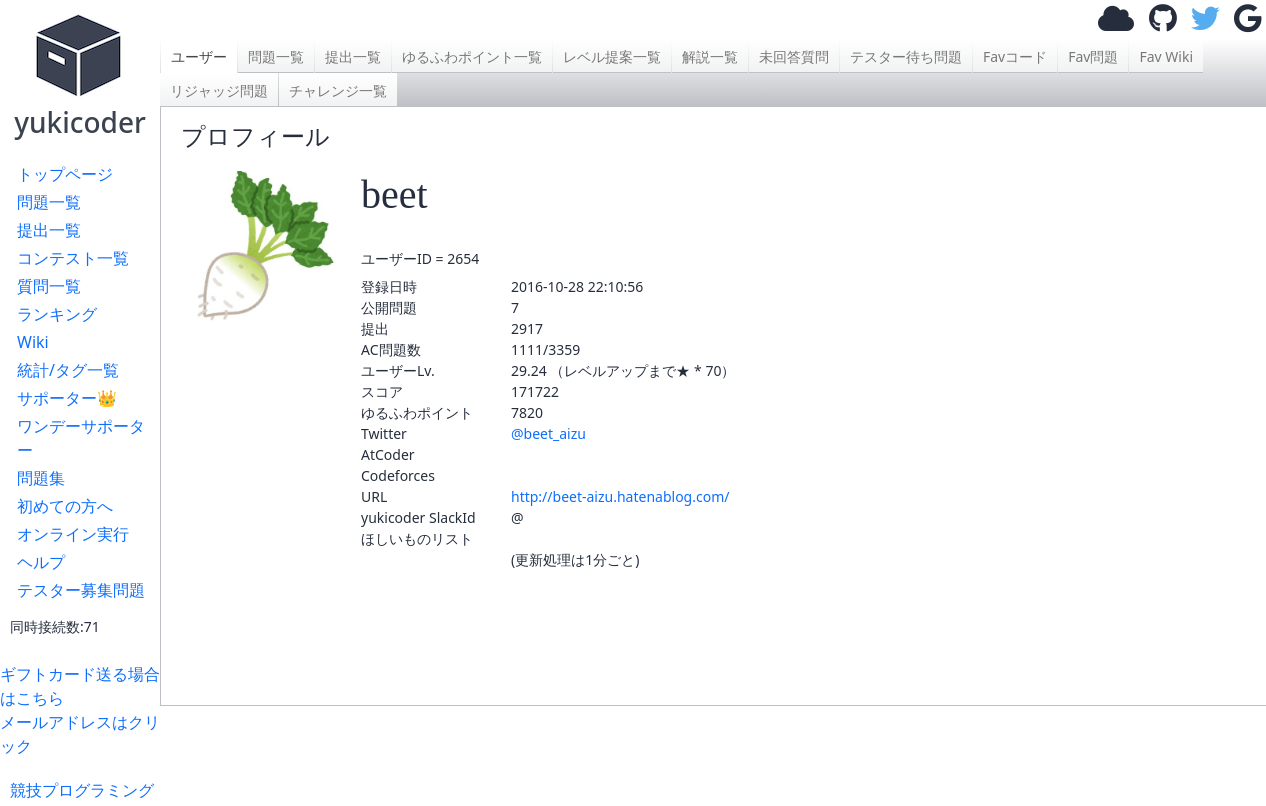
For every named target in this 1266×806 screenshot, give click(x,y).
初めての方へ (65, 506)
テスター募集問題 (81, 590)
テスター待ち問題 (906, 56)
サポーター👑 (67, 398)
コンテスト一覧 (73, 258)
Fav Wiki (1166, 56)
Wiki (33, 342)
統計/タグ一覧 (68, 370)
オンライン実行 (73, 534)
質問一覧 (49, 286)
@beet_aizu (548, 433)
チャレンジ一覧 (338, 90)
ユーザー (199, 56)
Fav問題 (1093, 56)
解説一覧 (710, 56)
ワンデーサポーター (81, 438)
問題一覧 (49, 202)
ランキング (57, 314)
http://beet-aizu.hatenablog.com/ (620, 496)
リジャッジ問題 (219, 90)
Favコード (1015, 56)
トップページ (65, 174)
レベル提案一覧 (612, 56)
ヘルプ (41, 562)
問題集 (41, 478)
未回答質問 (794, 56)
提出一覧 (49, 230)
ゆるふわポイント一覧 (472, 56)
